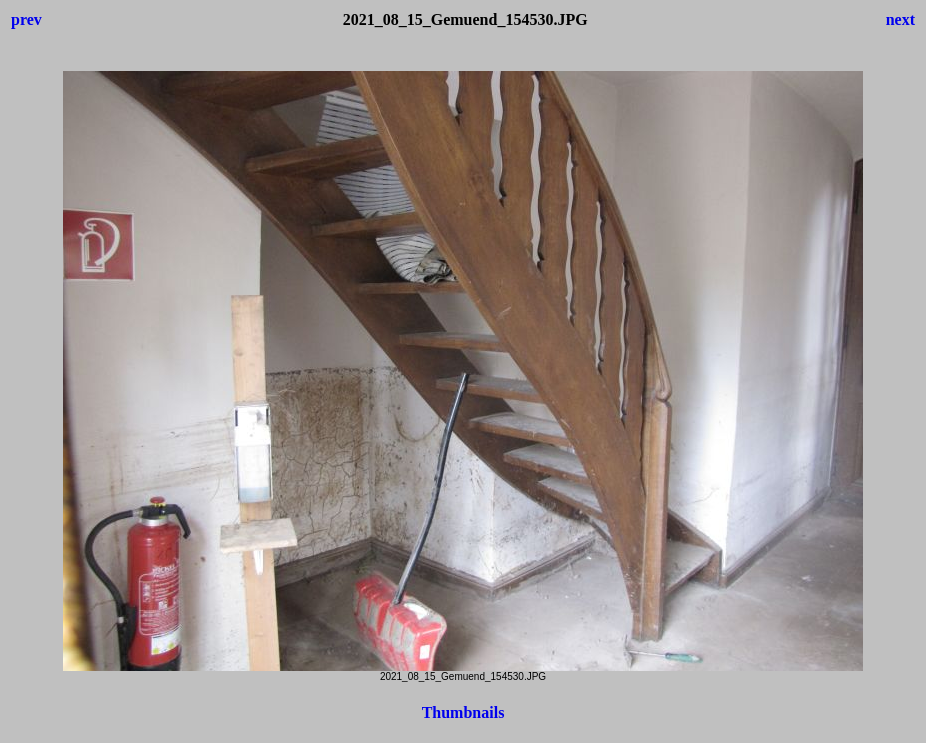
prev (26, 19)
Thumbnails (463, 712)
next (900, 19)
